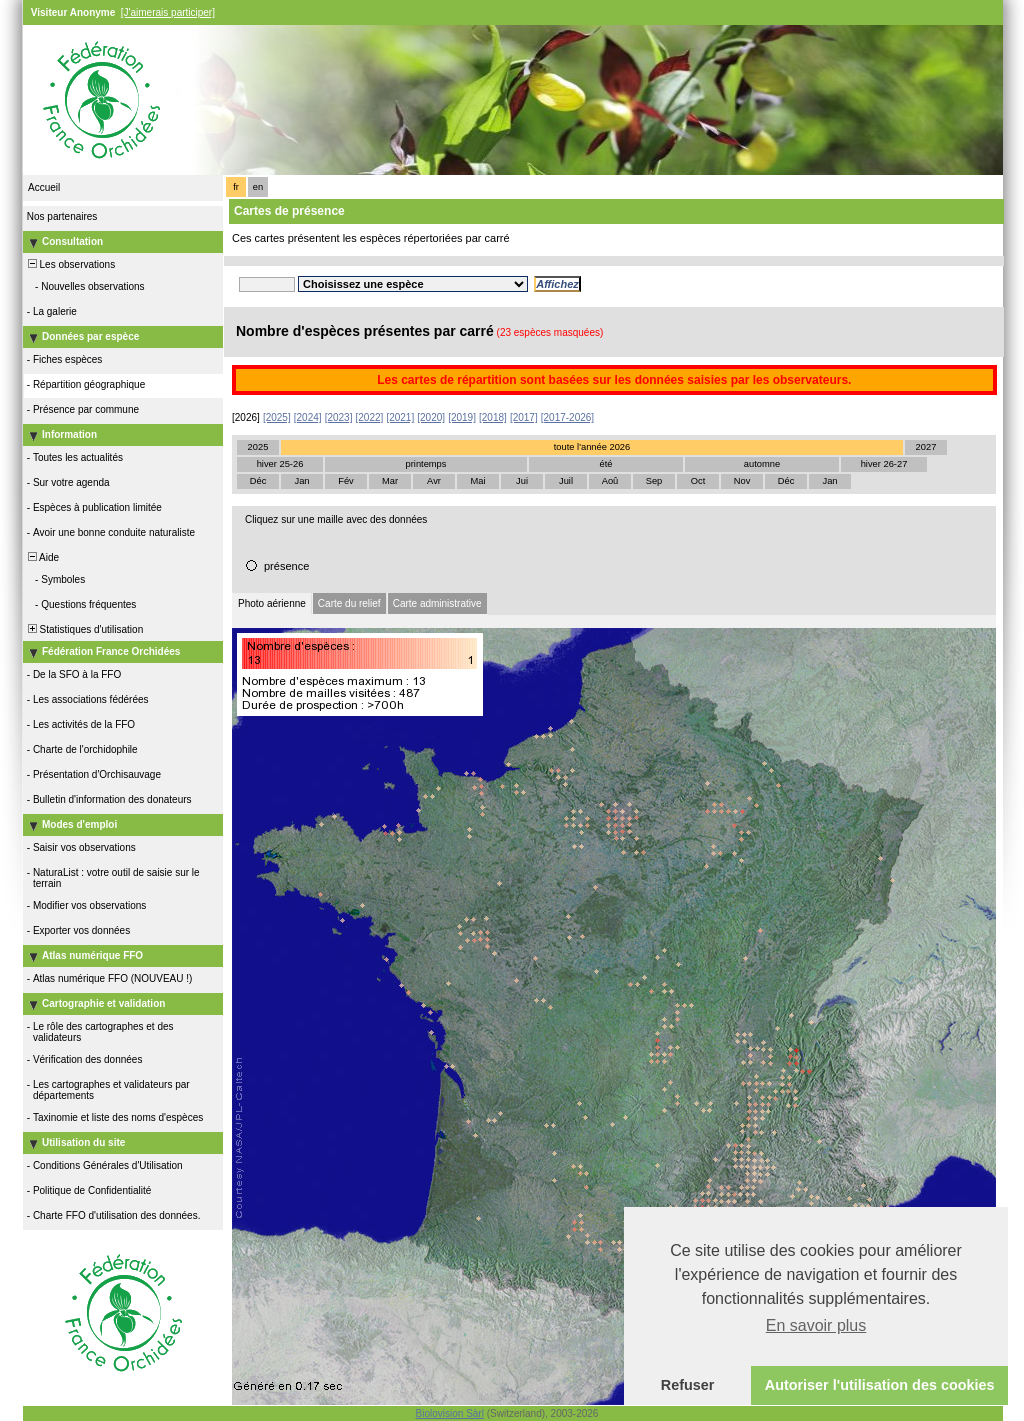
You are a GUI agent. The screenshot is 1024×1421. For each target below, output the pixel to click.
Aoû (610, 481)
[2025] (277, 417)
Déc (258, 481)
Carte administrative (437, 603)
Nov (742, 481)
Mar (390, 481)
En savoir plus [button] (816, 1325)
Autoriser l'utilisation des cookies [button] (880, 1385)
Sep (654, 481)
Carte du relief (349, 603)
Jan (301, 481)
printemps (426, 464)
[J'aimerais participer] (168, 12)
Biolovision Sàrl (450, 1413)
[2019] (462, 417)
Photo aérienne (272, 603)
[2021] (400, 417)
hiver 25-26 (280, 464)
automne (762, 464)
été (606, 464)
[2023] (339, 417)
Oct (698, 481)
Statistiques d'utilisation (84, 629)
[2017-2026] (567, 417)
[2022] (370, 417)
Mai (477, 481)
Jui (522, 481)
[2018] (493, 417)
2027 (926, 447)
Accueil (44, 187)
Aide (42, 557)
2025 (258, 447)
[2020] (431, 417)
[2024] (308, 417)
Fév (346, 481)
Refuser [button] (688, 1385)
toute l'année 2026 (592, 447)
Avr (434, 481)
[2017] (524, 417)
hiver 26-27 (884, 464)
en (258, 187)
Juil (566, 481)
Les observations (70, 264)
